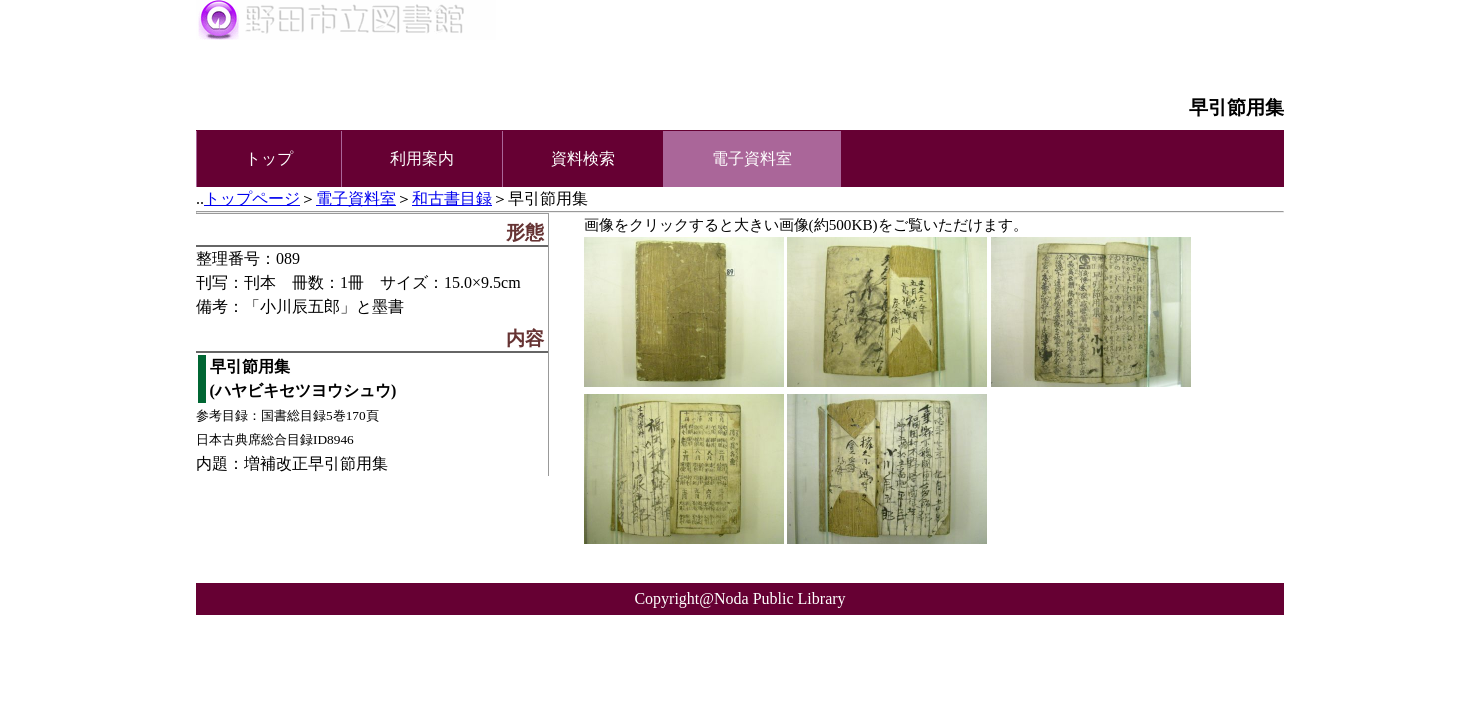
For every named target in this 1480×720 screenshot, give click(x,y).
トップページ (252, 198)
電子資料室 (356, 198)
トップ (269, 158)
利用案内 (422, 158)
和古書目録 (452, 198)
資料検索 (583, 158)
